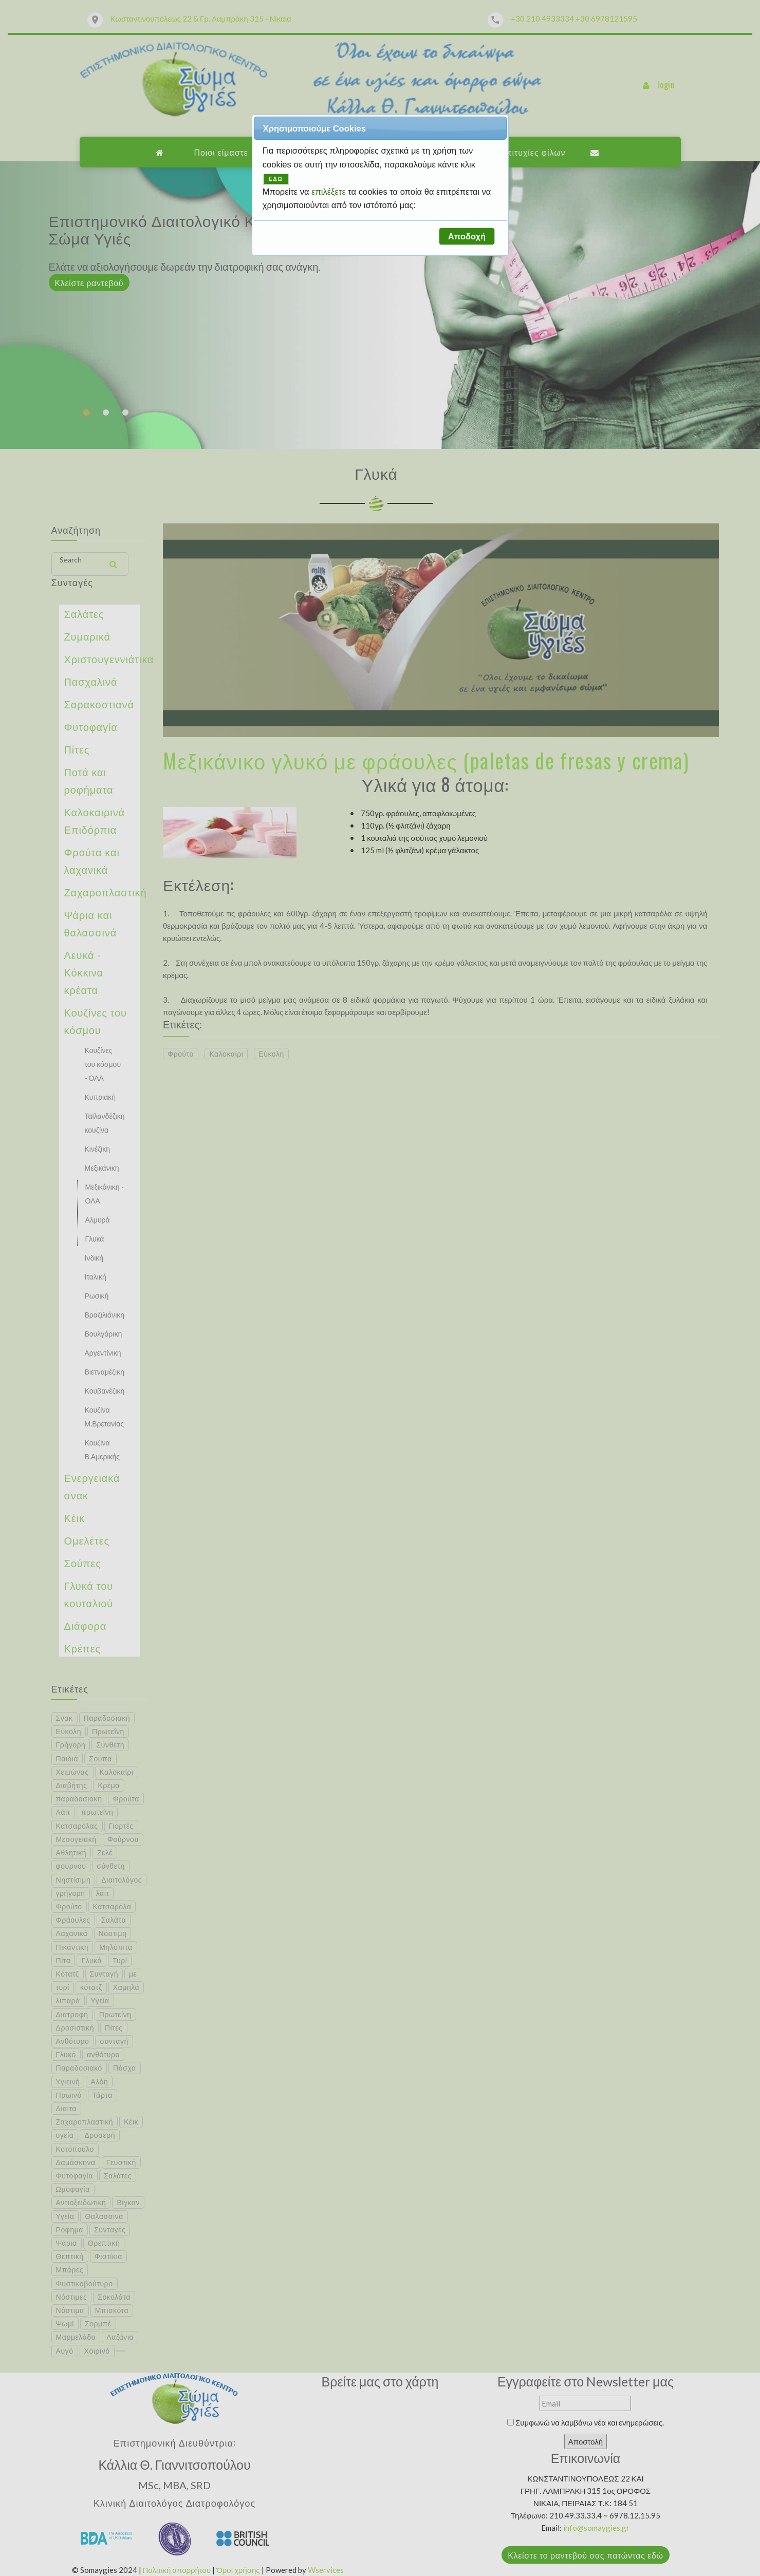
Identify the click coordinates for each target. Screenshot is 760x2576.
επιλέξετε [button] (329, 191)
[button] (466, 236)
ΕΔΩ (276, 179)
